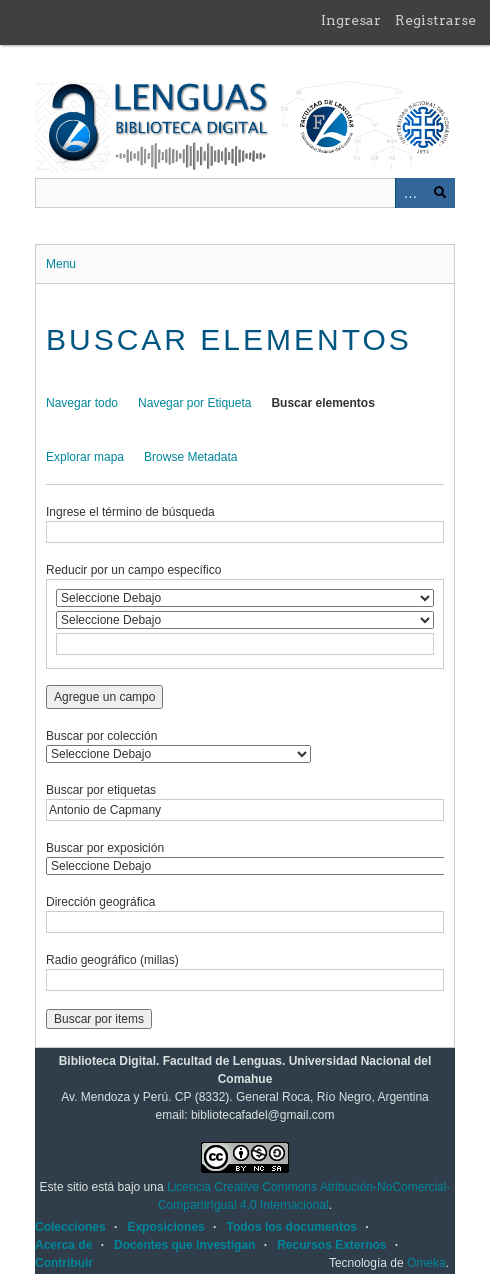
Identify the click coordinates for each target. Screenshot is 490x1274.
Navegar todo (82, 403)
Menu (61, 264)
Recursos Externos (331, 1245)
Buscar (440, 193)
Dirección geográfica (100, 902)
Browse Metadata (190, 457)
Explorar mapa (85, 457)
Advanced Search (410, 193)
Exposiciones (165, 1227)
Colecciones (70, 1227)
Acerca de (63, 1245)
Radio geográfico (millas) (112, 960)
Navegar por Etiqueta (194, 403)
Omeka (426, 1263)
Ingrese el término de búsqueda (130, 512)
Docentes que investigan (184, 1245)
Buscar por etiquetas (101, 790)
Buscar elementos (322, 403)
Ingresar (351, 20)
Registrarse (435, 20)
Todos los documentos (291, 1227)
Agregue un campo (104, 697)
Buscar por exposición (105, 848)
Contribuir (64, 1263)
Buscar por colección (101, 736)
